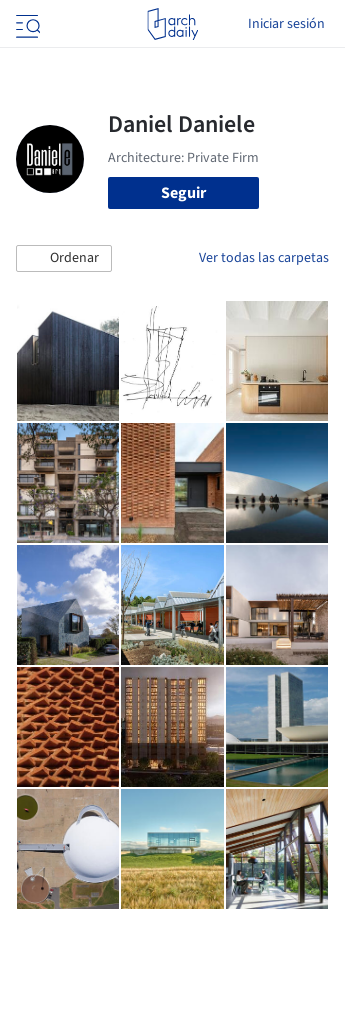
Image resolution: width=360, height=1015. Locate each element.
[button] (64, 259)
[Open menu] (26, 24)
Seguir (183, 193)
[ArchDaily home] (172, 24)
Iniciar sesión (286, 24)
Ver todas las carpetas (264, 258)
